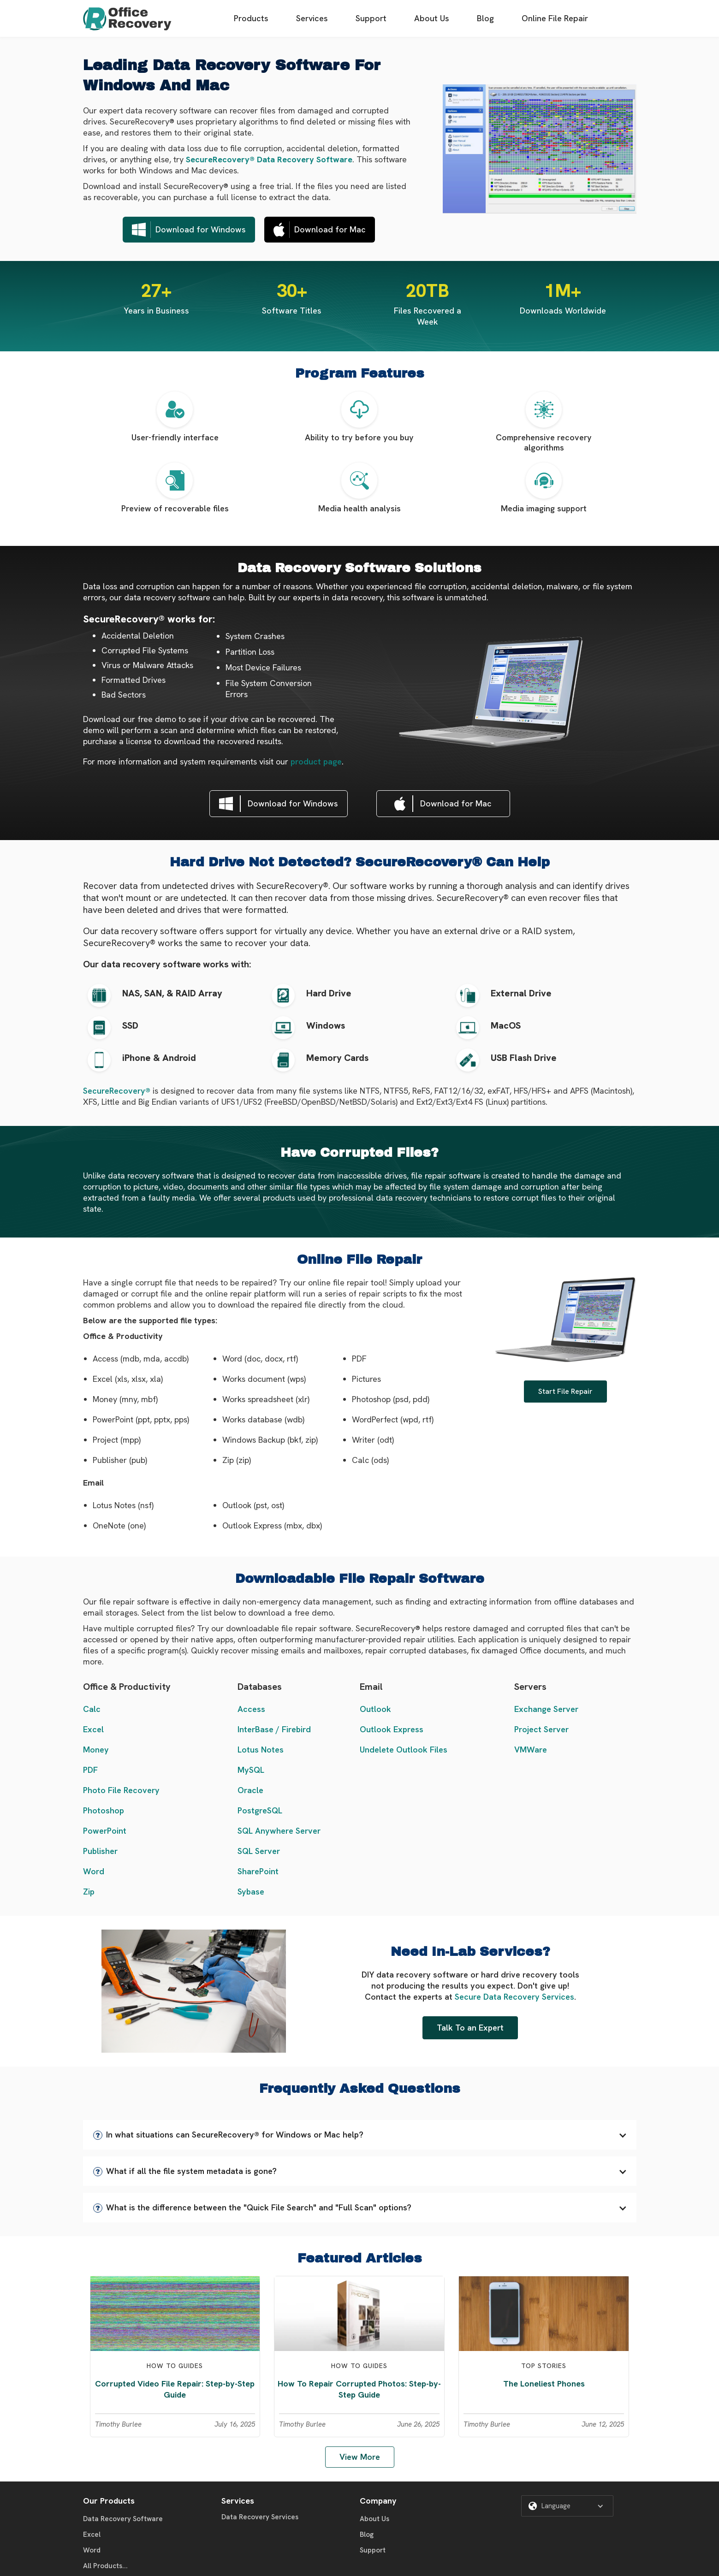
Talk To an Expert (470, 2027)
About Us (431, 18)
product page (316, 761)
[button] (359, 2135)
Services (312, 18)
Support (371, 18)
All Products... (105, 2565)
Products (251, 18)
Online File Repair (555, 18)
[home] (127, 18)
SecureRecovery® (116, 1090)
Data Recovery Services (259, 2517)
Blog (485, 18)
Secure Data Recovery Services (514, 1996)
